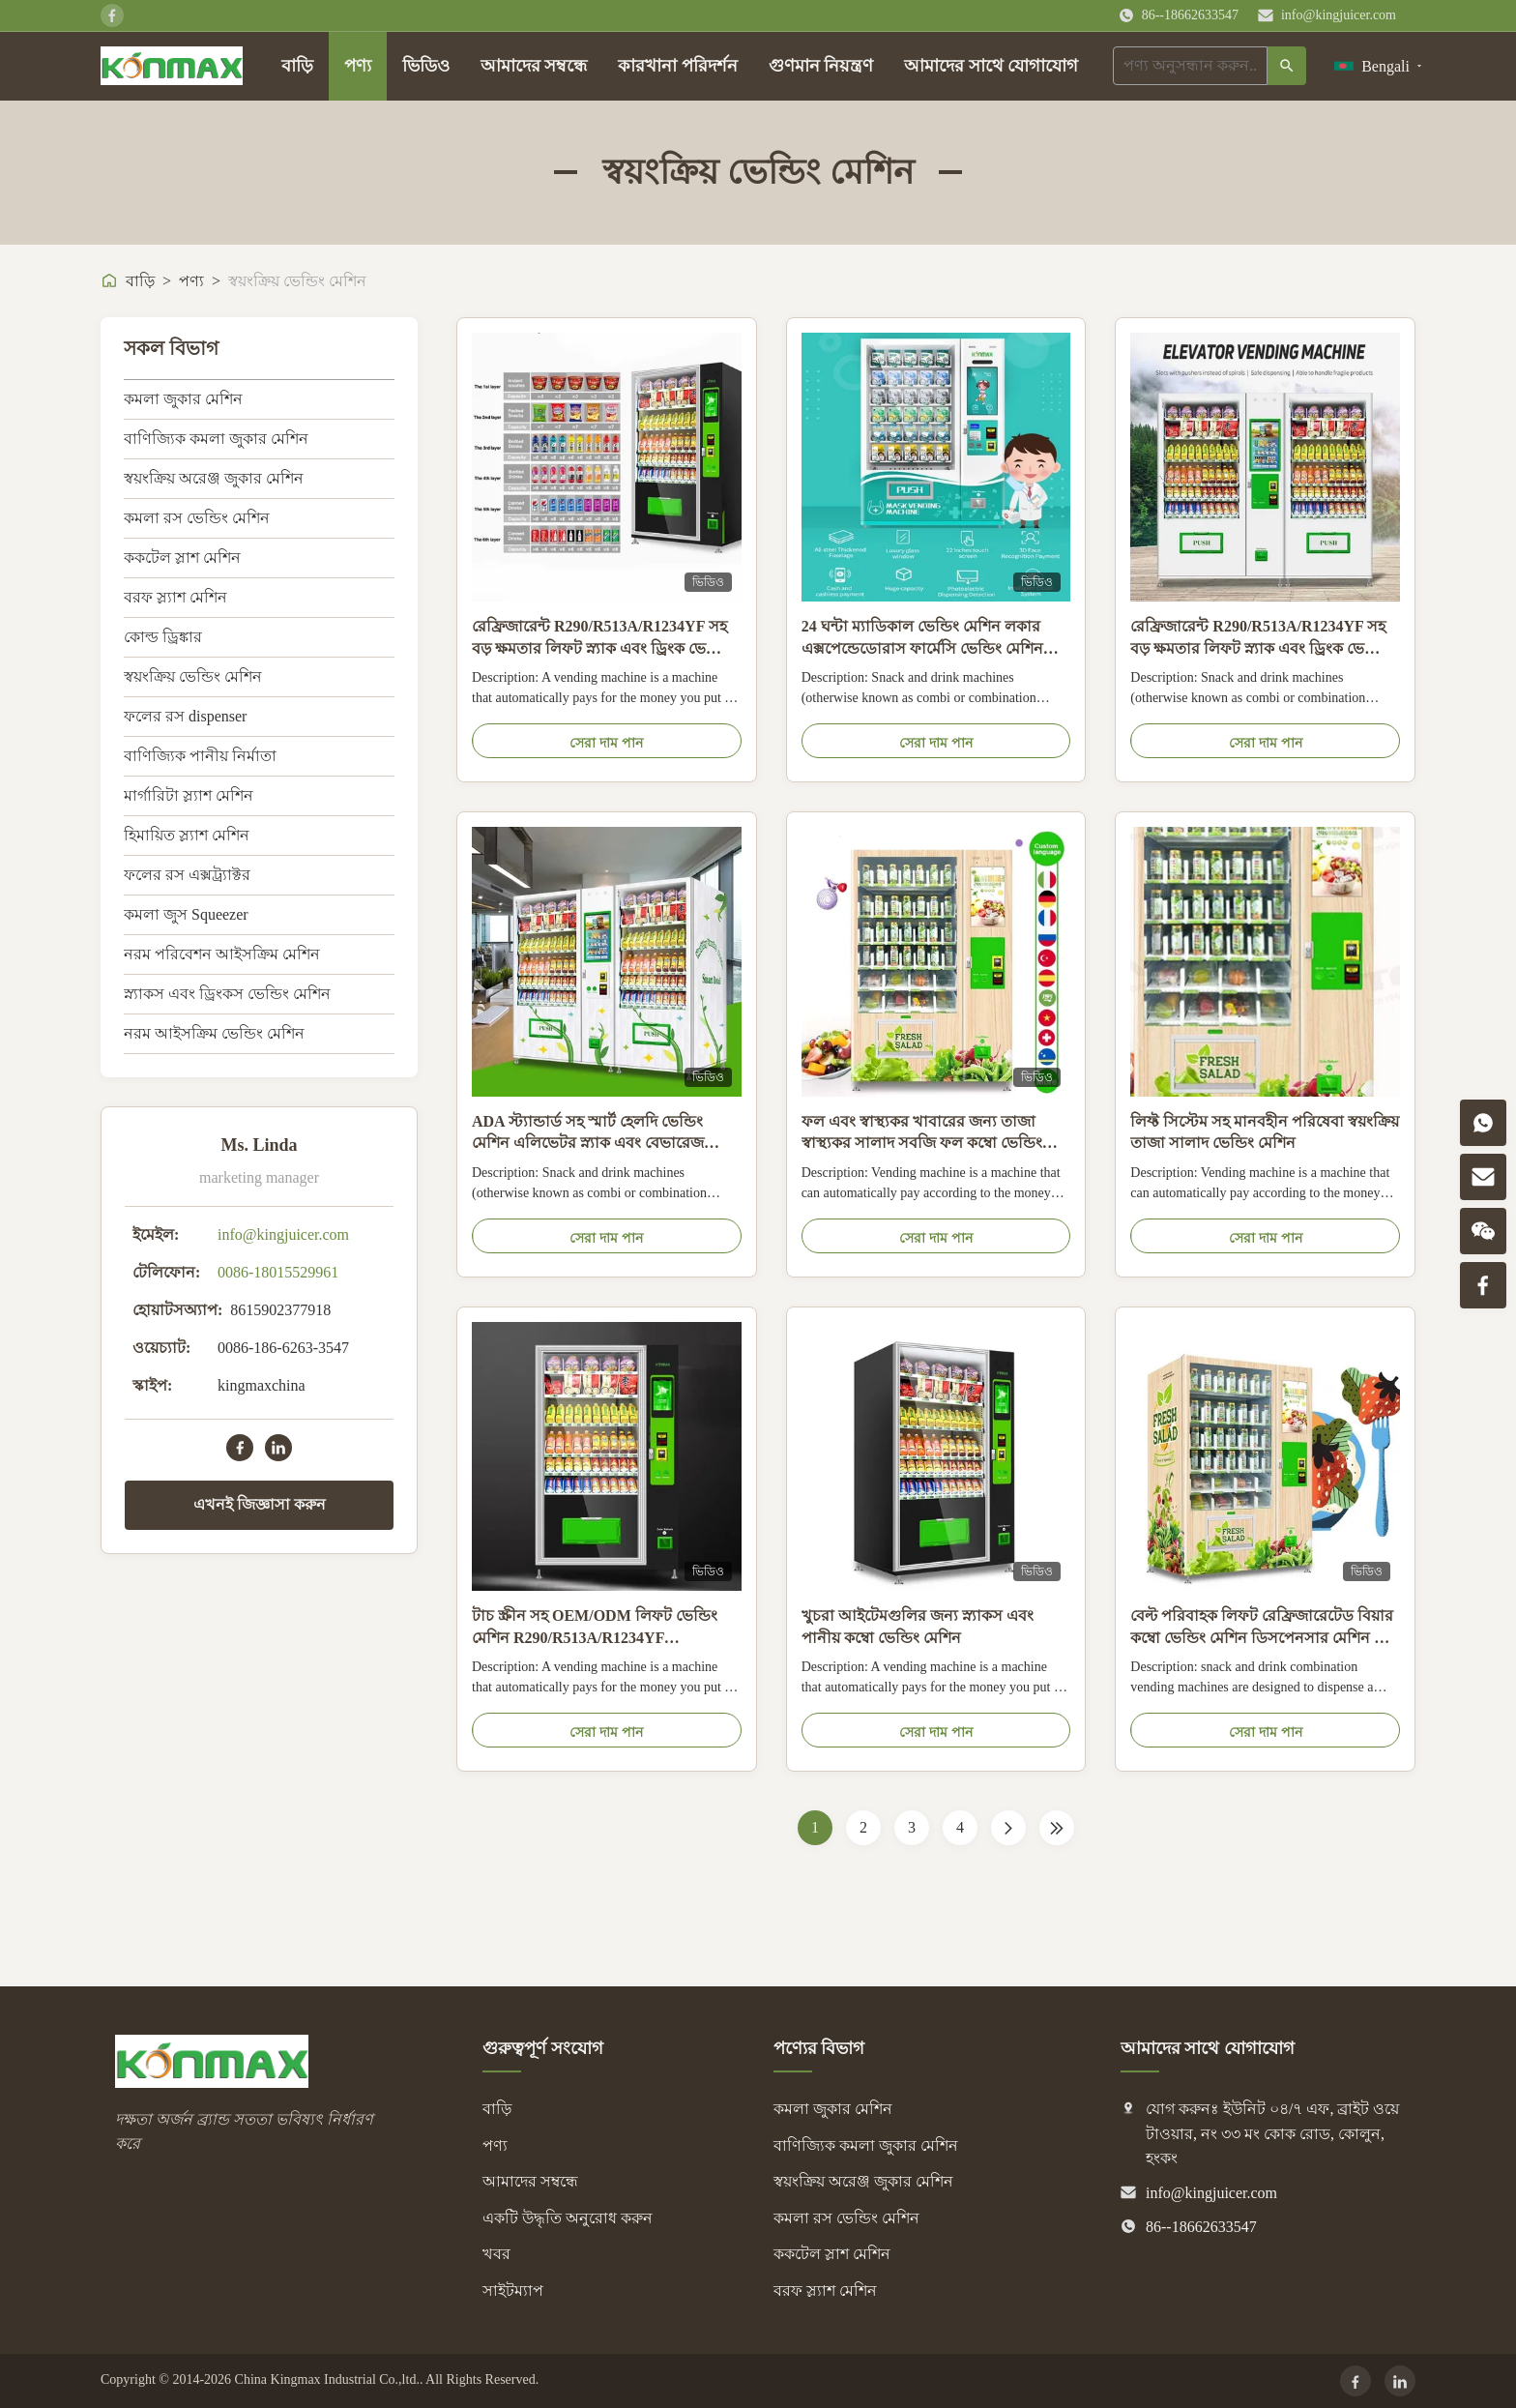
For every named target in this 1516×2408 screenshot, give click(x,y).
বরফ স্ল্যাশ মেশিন (175, 597)
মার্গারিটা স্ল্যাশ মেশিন (188, 795)
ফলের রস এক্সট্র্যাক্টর (187, 874)
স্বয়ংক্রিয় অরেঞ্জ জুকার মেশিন (214, 478)
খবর (496, 2254)
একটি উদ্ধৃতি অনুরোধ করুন (567, 2218)
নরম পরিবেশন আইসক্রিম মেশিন (222, 954)
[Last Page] (1056, 1827)
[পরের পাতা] (1008, 1827)
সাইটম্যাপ (512, 2290)
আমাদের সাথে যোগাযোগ (991, 65)
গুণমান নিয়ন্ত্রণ (821, 65)
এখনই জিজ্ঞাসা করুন (259, 1504)
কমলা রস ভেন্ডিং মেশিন (197, 518)
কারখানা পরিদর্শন (678, 65)
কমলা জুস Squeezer (186, 914)
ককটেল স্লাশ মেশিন (182, 557)
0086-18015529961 (278, 1272)
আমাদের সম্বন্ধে (534, 65)
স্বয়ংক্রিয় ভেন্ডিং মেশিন (193, 676)
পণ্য (357, 65)
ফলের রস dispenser (185, 716)
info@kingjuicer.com (1338, 15)
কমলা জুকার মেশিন (183, 399)
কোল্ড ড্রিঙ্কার (163, 637)
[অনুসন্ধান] (1287, 65)
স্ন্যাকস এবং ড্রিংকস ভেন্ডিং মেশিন (227, 993)
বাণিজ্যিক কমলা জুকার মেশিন (216, 438)
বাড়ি (297, 65)
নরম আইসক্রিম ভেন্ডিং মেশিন (214, 1033)
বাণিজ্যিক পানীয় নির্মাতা (200, 756)
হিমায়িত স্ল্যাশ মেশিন (186, 835)
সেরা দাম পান (606, 742)
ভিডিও (426, 65)
